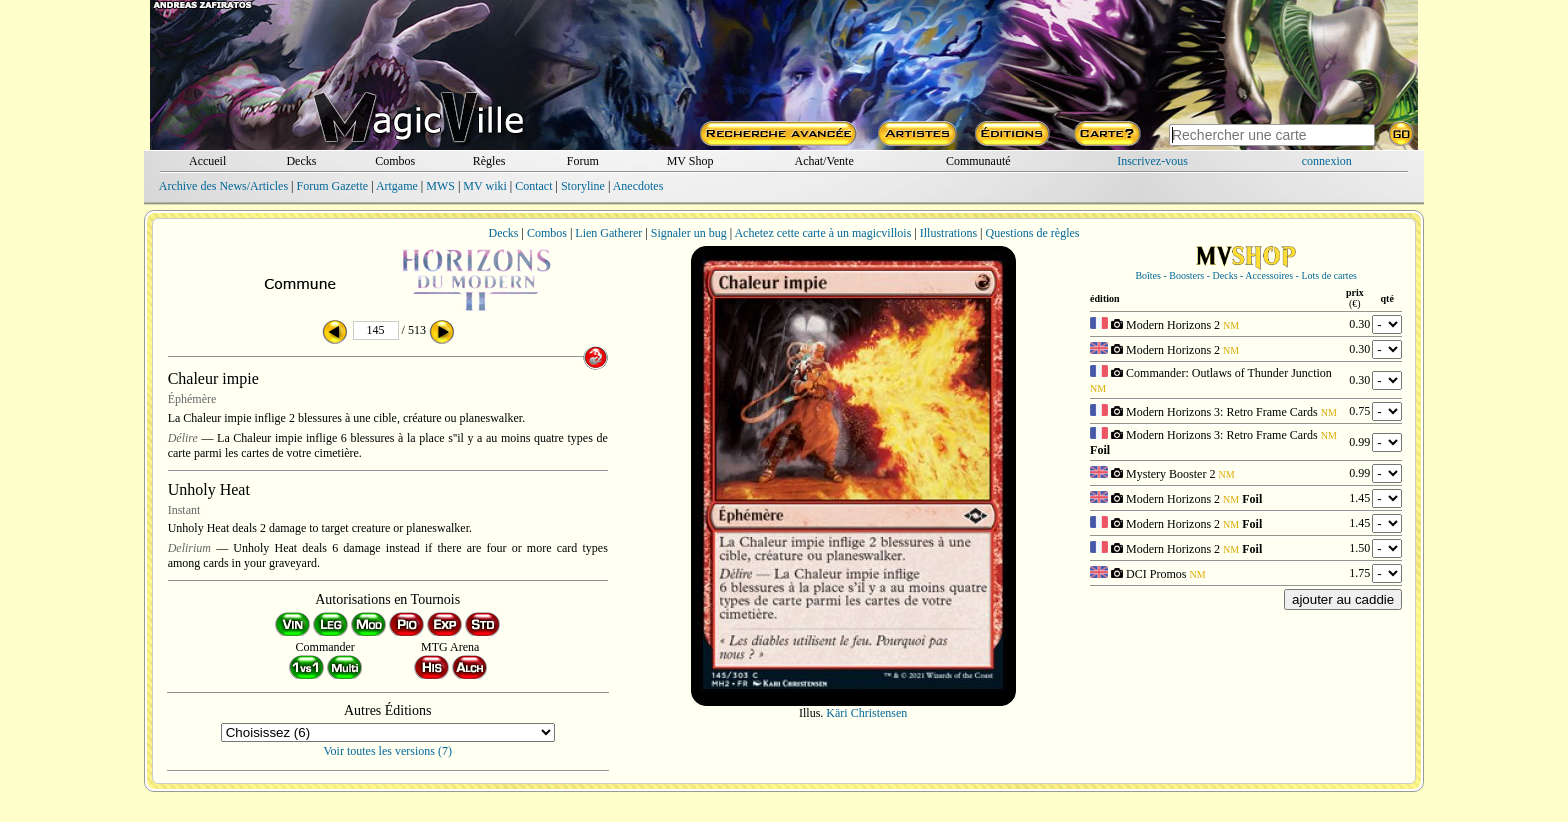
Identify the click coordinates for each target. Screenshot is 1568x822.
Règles (489, 161)
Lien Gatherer (608, 233)
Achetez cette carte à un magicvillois (822, 233)
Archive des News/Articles (223, 186)
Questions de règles (1033, 233)
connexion (1327, 161)
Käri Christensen (866, 713)
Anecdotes (638, 186)
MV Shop (690, 161)
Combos (395, 161)
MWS (440, 186)
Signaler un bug (689, 233)
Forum (583, 161)
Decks (301, 161)
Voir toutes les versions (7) (388, 751)
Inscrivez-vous (1152, 161)
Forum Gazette (332, 186)
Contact (533, 186)
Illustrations (948, 233)
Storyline (583, 186)
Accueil (207, 161)
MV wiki (484, 186)
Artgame (397, 186)
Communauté (978, 161)
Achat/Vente (823, 161)
